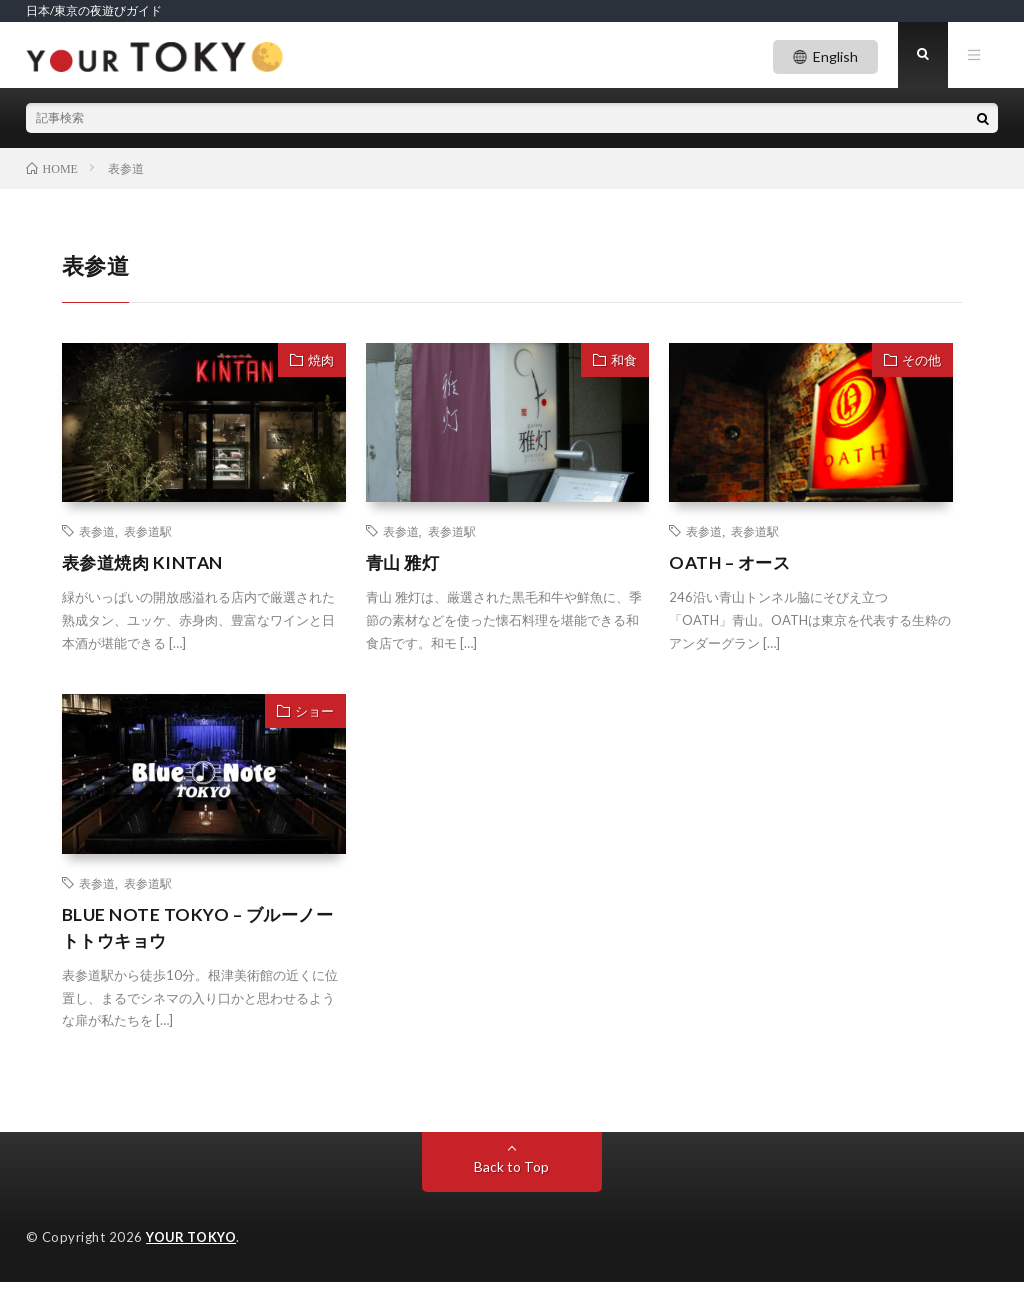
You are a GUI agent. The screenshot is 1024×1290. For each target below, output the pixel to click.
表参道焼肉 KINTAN (145, 568)
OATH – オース (732, 568)
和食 (624, 364)
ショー (314, 717)
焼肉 (321, 364)
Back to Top (511, 1174)
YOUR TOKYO (191, 1245)
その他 (921, 364)
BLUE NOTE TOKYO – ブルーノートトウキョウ (201, 933)
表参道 (97, 536)
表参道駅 (148, 536)
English (835, 56)
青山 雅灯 (405, 568)
